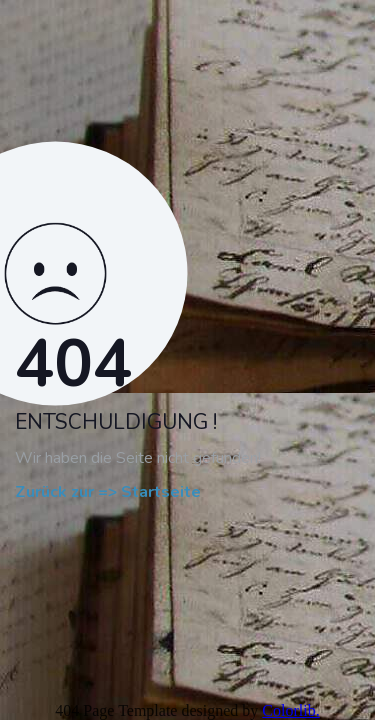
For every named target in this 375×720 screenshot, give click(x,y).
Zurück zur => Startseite (108, 493)
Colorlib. (290, 710)
